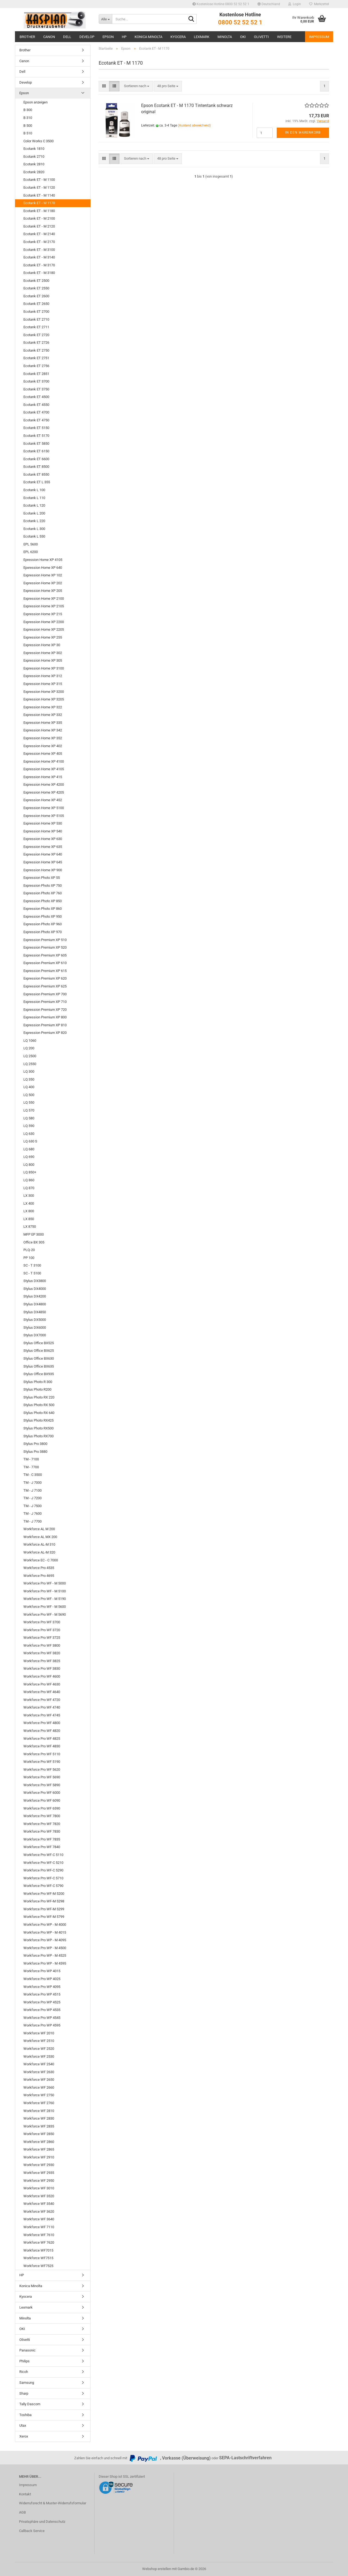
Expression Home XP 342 (42, 730)
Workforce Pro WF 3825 (41, 1661)
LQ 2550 (29, 1064)
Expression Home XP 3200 (43, 692)
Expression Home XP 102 (42, 575)
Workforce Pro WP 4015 (41, 1971)
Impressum (319, 37)
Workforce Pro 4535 (38, 1568)
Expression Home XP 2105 (43, 606)
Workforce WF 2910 (38, 2157)
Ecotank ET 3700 (36, 381)
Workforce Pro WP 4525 (41, 2002)
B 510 (27, 133)
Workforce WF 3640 (38, 2219)
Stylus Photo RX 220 (38, 1397)
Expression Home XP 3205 (43, 699)
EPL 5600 (30, 544)
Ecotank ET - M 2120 (39, 226)
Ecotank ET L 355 (36, 482)
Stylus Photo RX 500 (38, 1405)
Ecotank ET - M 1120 (39, 187)
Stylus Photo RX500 (38, 1428)
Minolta (224, 37)
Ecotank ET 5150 (36, 428)
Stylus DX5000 (34, 1320)
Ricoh (23, 2372)
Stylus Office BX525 (38, 1343)
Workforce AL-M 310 (39, 1544)
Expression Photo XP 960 (42, 924)
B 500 (27, 126)
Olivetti (261, 37)
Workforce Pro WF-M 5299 (43, 1909)
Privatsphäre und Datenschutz (42, 2522)
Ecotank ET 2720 (36, 335)
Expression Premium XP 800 (45, 1017)
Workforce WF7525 (38, 2266)
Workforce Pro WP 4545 (41, 2018)
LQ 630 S (30, 1141)
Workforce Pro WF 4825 (41, 1739)
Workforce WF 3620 (38, 2211)
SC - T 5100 (32, 1273)
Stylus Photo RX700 (38, 1436)
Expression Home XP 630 (42, 839)
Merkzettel (319, 4)
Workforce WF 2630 (38, 2072)
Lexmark (201, 37)
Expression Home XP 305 (42, 660)
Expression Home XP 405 (42, 754)
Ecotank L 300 (34, 529)
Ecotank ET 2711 (36, 327)
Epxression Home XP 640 (42, 568)
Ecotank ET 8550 (36, 474)
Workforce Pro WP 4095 (41, 1987)
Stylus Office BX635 (38, 1366)
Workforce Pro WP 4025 (41, 1979)
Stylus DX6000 (34, 1327)
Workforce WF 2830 (38, 2118)
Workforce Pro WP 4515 (41, 1994)
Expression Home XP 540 (42, 831)
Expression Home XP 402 (42, 746)
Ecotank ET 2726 (36, 342)
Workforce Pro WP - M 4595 (44, 1963)
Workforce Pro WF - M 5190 (44, 1599)
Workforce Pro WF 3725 (41, 1638)
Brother (27, 37)
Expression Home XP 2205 (43, 629)
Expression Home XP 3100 (43, 668)
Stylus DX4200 (34, 1296)
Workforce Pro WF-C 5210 (43, 1863)
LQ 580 (28, 1118)
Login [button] (294, 4)
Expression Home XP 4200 (43, 784)
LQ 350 (28, 1079)
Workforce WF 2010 (38, 2033)
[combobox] (136, 86)
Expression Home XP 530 (42, 823)
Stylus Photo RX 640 (38, 1413)
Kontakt (25, 2494)
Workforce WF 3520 (38, 2196)
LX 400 (28, 1203)
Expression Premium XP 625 (45, 986)
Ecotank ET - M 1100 (39, 180)
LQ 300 (28, 1071)
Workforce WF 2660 (38, 2087)
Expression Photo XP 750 (42, 885)
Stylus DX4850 (34, 1312)
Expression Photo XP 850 (42, 901)
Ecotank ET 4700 (36, 412)
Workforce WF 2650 (38, 2080)
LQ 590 (28, 1126)
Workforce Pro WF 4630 (41, 1684)
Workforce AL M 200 (39, 1529)
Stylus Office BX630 (38, 1358)
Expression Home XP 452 (42, 800)
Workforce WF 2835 (38, 2126)
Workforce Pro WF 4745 (41, 1715)
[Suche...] (105, 19)
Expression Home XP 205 (42, 591)
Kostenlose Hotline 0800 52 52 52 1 (220, 4)
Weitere (284, 37)
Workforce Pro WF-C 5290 (43, 1870)
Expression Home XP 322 (42, 707)
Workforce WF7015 (38, 2250)
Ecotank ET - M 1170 (39, 203)
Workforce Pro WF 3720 (41, 1630)
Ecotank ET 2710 (36, 319)
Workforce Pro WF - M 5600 (44, 1607)
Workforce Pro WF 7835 (41, 1839)
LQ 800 (28, 1165)
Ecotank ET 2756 (36, 366)
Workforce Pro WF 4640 (41, 1692)
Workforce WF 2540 (38, 2064)
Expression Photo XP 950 (42, 916)
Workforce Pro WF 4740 (41, 1707)
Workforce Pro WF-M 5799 (43, 1917)
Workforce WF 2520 (38, 2049)
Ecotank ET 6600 (36, 459)
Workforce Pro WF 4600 (41, 1676)
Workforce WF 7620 (38, 2242)
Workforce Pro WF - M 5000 (44, 1583)
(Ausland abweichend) (194, 125)
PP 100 (28, 1258)
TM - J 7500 (32, 1506)
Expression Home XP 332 (42, 715)
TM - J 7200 (32, 1498)
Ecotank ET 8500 (36, 467)
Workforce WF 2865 (38, 2149)
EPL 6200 (30, 552)
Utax (22, 2425)
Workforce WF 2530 (38, 2056)
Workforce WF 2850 (38, 2134)
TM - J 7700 (32, 1521)
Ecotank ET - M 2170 (39, 242)
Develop (86, 37)
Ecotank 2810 (33, 164)
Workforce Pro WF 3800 (41, 1645)
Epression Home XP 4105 (42, 560)
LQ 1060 (29, 1040)
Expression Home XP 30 (41, 645)
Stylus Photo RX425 (38, 1420)
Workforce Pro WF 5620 (41, 1769)
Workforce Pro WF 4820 (41, 1731)
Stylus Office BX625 (38, 1351)
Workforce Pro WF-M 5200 (43, 1894)
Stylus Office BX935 (38, 1374)
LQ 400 (28, 1087)
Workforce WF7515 (38, 2258)
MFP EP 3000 (33, 1234)
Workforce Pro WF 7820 (41, 1824)
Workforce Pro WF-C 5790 (43, 1886)
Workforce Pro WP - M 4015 (44, 1932)
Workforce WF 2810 (38, 2111)
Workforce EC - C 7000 (40, 1560)
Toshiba (25, 2415)
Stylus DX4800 (34, 1304)
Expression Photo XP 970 (42, 932)
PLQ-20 (29, 1250)
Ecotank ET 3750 (36, 389)
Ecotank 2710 (33, 156)
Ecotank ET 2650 (36, 304)
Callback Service (32, 2531)
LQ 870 (28, 1188)
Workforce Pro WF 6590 (41, 1808)
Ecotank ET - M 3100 (39, 250)
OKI (243, 37)
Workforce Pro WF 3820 (41, 1653)
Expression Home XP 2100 (43, 598)
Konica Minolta (148, 37)
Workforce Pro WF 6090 (41, 1800)
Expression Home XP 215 (42, 614)
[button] (268, 4)
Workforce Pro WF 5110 (41, 1754)
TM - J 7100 (32, 1490)
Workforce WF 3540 (38, 2204)
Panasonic (27, 2350)
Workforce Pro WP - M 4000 (44, 1924)
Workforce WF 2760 (38, 2103)
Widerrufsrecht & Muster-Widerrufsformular (52, 2503)
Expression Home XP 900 (42, 870)
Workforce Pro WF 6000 (41, 1793)
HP (124, 37)
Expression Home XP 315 (42, 684)
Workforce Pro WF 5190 (41, 1762)
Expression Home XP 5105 (43, 816)
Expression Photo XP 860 (42, 909)
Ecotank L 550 (34, 536)
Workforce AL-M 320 (39, 1552)
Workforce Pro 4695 (38, 1576)
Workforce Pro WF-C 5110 (43, 1855)
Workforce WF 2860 (38, 2142)
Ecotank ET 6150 (36, 451)
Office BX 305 (33, 1242)
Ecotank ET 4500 (36, 397)
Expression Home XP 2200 (43, 622)
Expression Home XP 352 (42, 738)
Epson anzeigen (35, 102)
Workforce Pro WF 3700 (41, 1622)
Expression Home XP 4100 (43, 761)
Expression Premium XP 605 (45, 955)
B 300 (27, 110)
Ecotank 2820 (33, 172)
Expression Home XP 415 (42, 777)
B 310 (27, 118)
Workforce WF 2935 (38, 2173)
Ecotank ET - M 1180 (39, 211)
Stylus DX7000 (34, 1335)
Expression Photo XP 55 (41, 878)
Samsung (26, 2383)
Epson (108, 37)
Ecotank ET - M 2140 (39, 234)
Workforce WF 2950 (38, 2181)
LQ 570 (28, 1110)
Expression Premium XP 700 (45, 994)
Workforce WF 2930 (38, 2165)
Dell (67, 37)
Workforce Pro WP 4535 (41, 2010)
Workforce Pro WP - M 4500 (44, 1948)
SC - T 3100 (32, 1265)
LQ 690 (28, 1157)
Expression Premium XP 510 (45, 940)
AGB (22, 2512)
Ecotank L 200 (34, 513)
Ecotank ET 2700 (36, 312)
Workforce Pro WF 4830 (41, 1746)
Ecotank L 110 (34, 498)
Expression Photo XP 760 (42, 893)
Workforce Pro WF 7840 (41, 1847)
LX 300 (28, 1196)
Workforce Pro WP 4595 (41, 2025)
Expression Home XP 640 (42, 854)
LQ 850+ (29, 1172)
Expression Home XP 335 (42, 723)
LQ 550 (28, 1102)
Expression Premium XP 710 (45, 1002)
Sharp (23, 2393)
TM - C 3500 (32, 1475)
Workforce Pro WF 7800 (41, 1816)
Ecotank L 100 (34, 490)
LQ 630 (28, 1134)
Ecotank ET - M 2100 (39, 218)
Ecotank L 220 (34, 521)
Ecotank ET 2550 (36, 288)
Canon (49, 37)
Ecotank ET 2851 (36, 374)
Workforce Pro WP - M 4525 (44, 1955)
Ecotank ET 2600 (36, 296)
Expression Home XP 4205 (43, 792)
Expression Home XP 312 (42, 676)
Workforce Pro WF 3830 (41, 1668)
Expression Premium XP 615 (45, 971)
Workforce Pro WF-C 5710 (43, 1878)
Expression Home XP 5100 (43, 808)
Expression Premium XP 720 (45, 1010)
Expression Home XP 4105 (43, 769)
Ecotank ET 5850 (36, 443)
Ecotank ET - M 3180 (39, 273)
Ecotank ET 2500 (36, 281)
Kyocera (178, 37)
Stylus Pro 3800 (35, 1444)
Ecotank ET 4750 (36, 420)
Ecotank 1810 (33, 149)
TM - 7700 (31, 1467)
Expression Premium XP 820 (45, 1033)
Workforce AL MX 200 (40, 1537)
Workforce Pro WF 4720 (41, 1700)
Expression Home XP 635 (42, 847)
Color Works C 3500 (38, 141)
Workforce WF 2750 (38, 2095)
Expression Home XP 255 (42, 637)
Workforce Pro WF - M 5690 (44, 1614)
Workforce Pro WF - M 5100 (44, 1591)
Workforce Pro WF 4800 (41, 1723)
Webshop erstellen (156, 2569)
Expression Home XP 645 (42, 862)
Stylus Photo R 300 (37, 1382)
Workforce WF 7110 (38, 2227)
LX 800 (28, 1211)
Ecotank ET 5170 (36, 436)
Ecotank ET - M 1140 (39, 195)
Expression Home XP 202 (42, 583)
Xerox (23, 2436)
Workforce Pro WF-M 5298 (43, 1901)
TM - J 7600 (32, 1513)
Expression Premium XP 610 (45, 963)
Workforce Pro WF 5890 (41, 1785)
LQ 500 (28, 1095)
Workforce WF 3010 (38, 2188)
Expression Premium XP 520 (45, 947)
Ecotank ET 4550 (36, 405)
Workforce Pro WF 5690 (41, 1777)
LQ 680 (28, 1149)
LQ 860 (28, 1180)
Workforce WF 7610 (38, 2235)
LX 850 (28, 1219)
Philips (24, 2361)
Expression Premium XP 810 (45, 1025)
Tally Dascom (29, 2404)
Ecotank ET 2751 (36, 358)
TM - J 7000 (32, 1482)
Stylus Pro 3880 (35, 1452)
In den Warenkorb (303, 132)
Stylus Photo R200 (37, 1389)
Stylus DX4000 (34, 1289)
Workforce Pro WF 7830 (41, 1831)
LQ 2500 (29, 1056)
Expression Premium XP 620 (45, 978)
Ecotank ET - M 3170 (39, 265)
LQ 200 (28, 1048)
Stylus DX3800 (34, 1281)
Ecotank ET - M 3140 (39, 257)
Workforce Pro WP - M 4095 (44, 1940)
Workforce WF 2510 (38, 2041)
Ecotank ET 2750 (36, 350)
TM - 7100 (31, 1459)
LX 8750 (29, 1226)
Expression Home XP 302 (42, 653)
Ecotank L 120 (34, 505)
